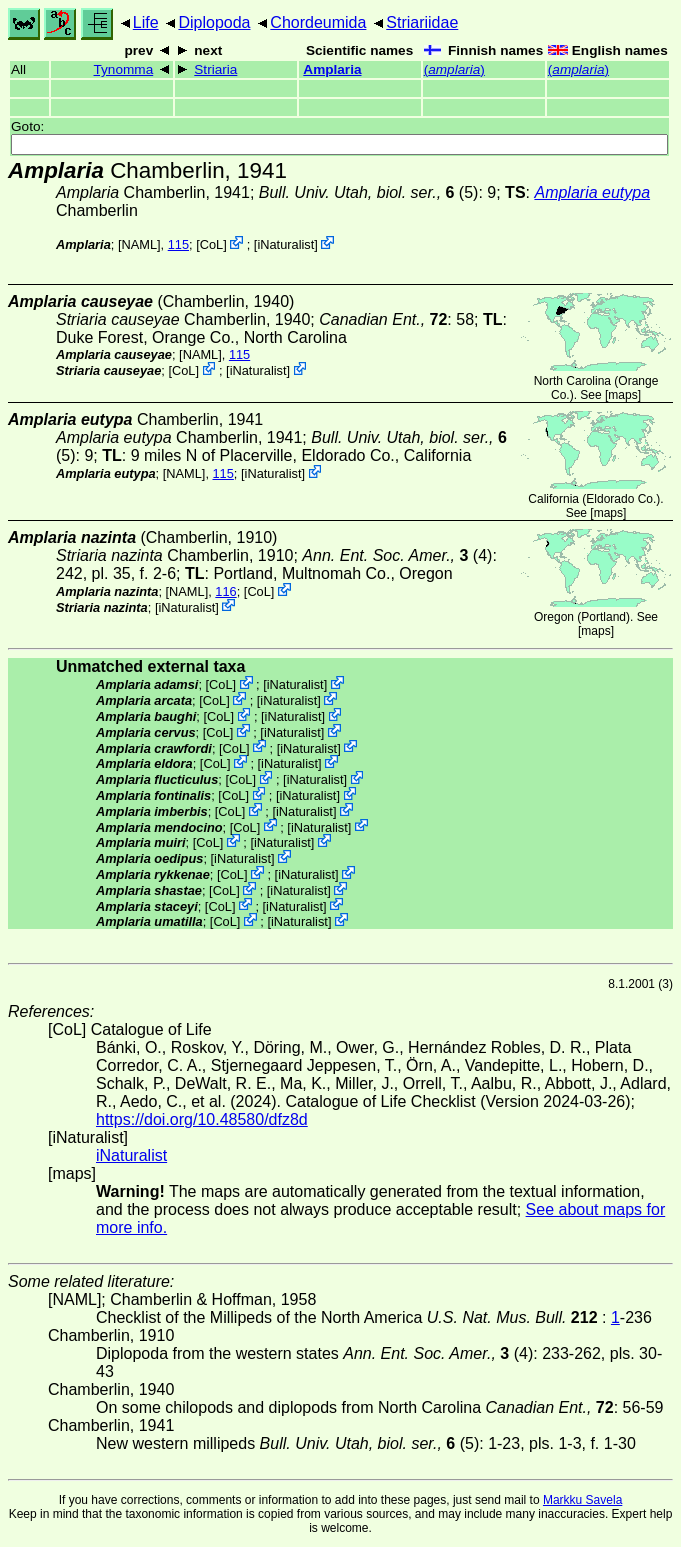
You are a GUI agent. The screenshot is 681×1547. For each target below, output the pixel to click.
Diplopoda (214, 22)
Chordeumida (318, 22)
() (454, 69)
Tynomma (124, 69)
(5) (369, 192)
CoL (211, 244)
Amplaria (332, 69)
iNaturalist (285, 244)
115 (178, 244)
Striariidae (422, 22)
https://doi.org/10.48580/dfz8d (202, 1119)
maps (622, 395)
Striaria (215, 69)
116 (225, 591)
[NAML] (139, 244)
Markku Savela (582, 1500)
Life (146, 22)
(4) (397, 555)
